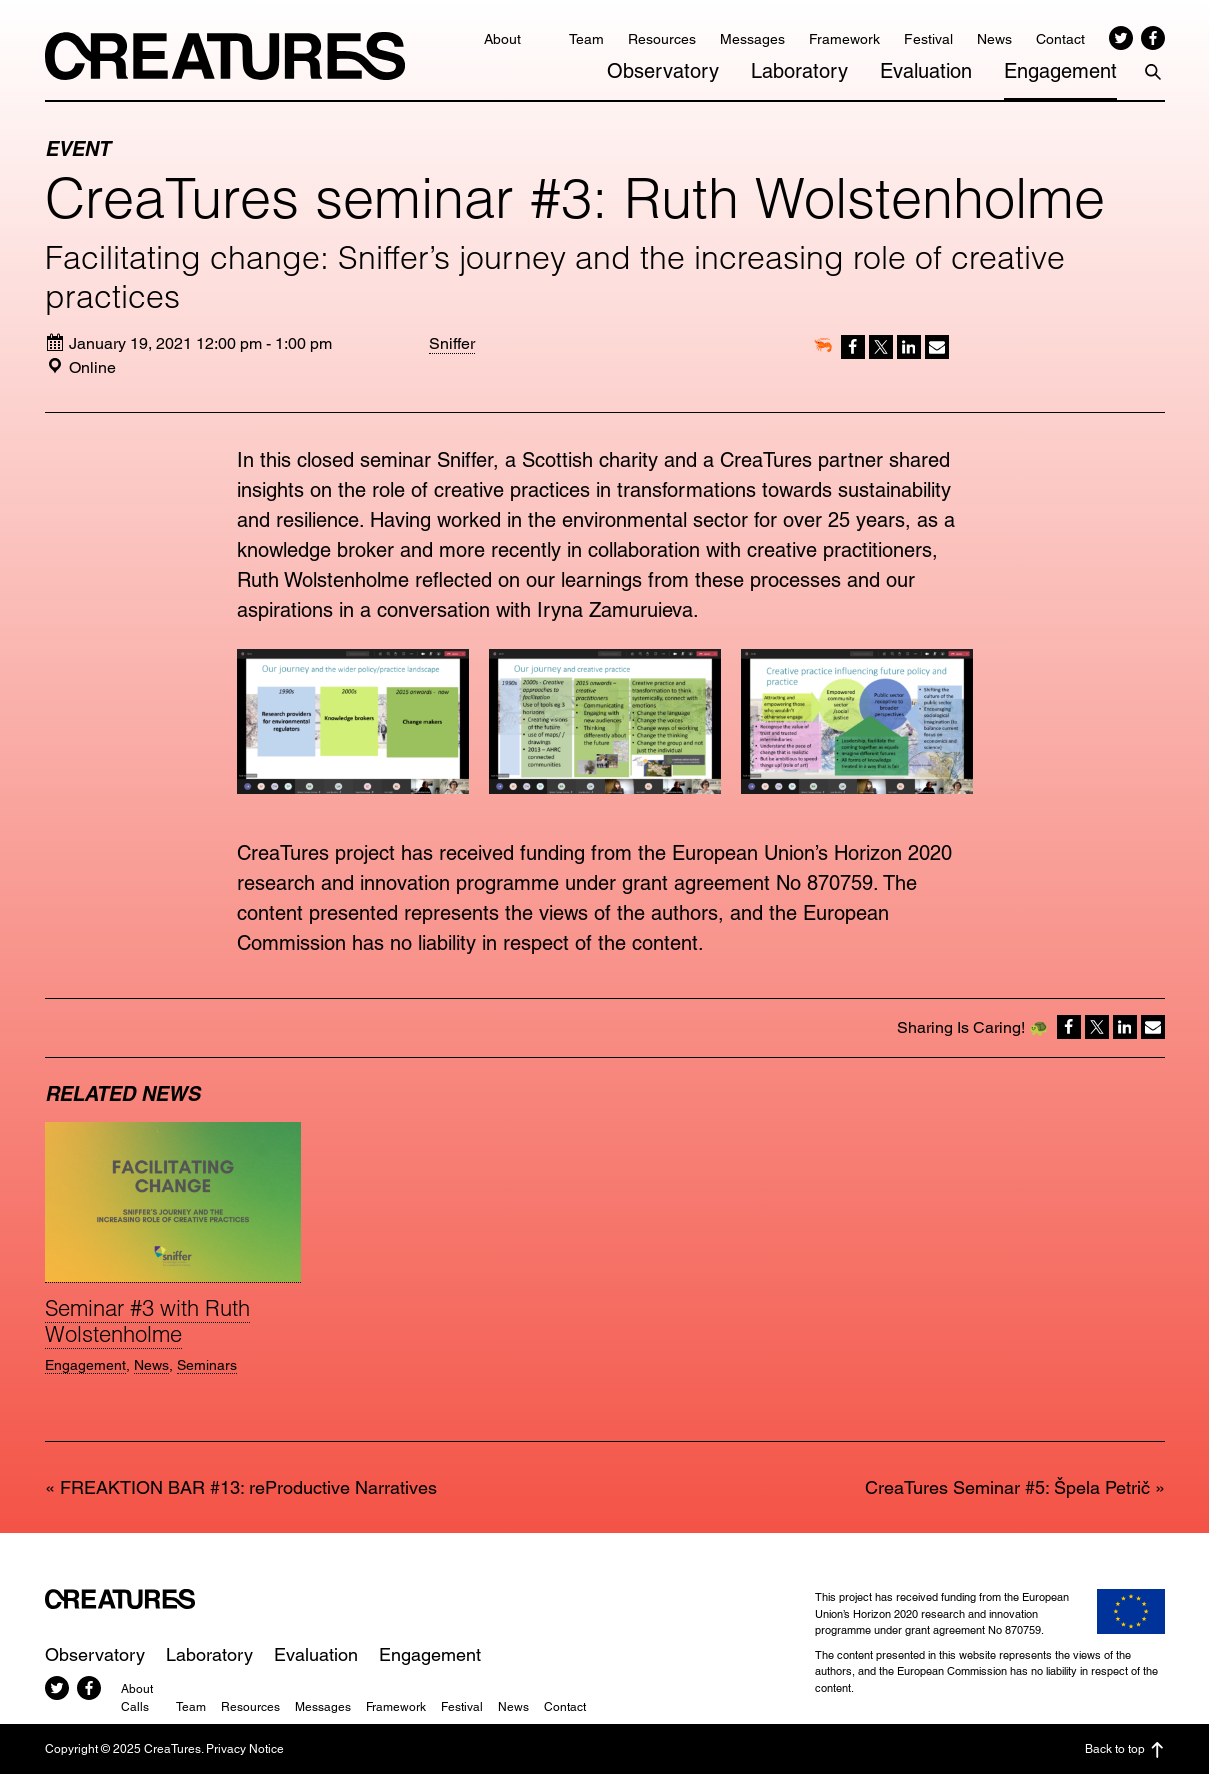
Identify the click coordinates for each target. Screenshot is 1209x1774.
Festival (928, 39)
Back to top (1125, 1750)
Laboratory (799, 71)
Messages (752, 39)
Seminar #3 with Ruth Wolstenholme (147, 1321)
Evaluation (926, 71)
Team (586, 39)
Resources (662, 39)
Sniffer (452, 343)
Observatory (663, 71)
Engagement (1060, 71)
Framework (844, 39)
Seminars (207, 1365)
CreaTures (225, 56)
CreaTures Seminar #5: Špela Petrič (1007, 1487)
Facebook (1153, 38)
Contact (1060, 39)
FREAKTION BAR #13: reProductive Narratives (248, 1487)
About (502, 39)
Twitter (1121, 38)
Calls (135, 1707)
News (994, 39)
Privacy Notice (245, 1749)
